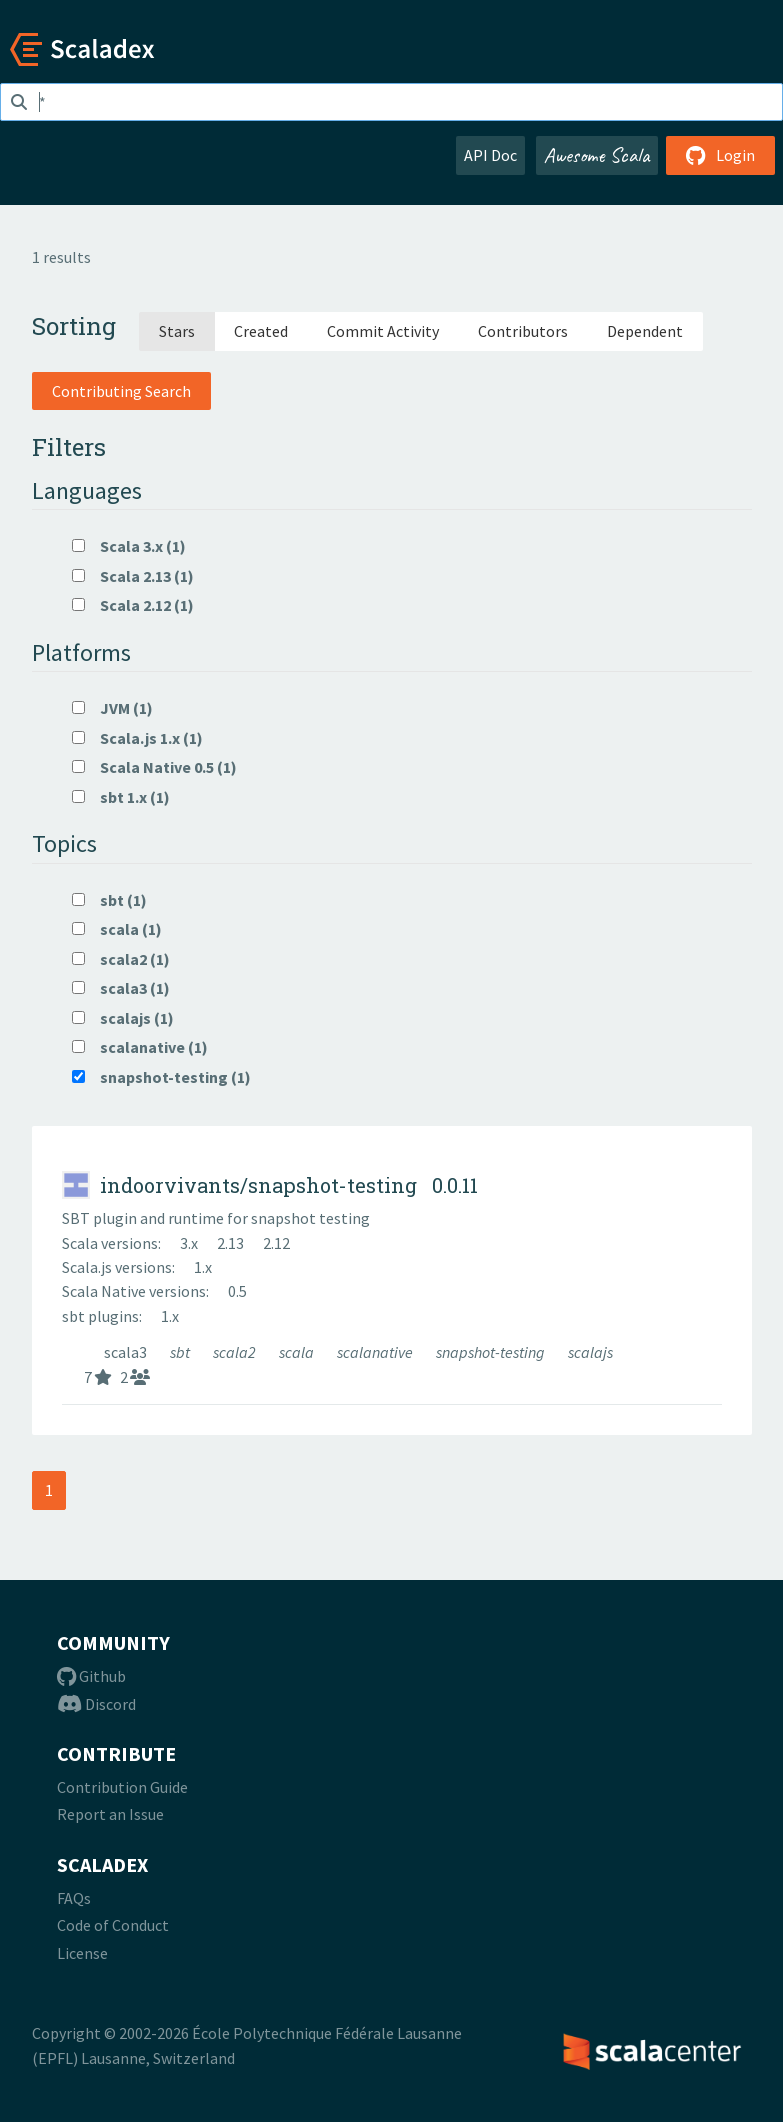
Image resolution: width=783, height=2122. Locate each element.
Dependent (645, 331)
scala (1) (117, 929)
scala (298, 1352)
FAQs (74, 1898)
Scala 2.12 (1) (133, 605)
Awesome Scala (597, 155)
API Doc (490, 155)
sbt (181, 1352)
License (82, 1953)
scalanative (376, 1352)
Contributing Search (121, 391)
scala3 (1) (121, 988)
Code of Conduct (113, 1925)
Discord (96, 1704)
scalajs (590, 1352)
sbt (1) (109, 900)
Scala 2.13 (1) (133, 576)
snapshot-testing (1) (161, 1077)
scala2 (236, 1352)
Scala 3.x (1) (129, 546)
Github (91, 1676)
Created (261, 331)
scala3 (127, 1352)
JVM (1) (112, 708)
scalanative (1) (140, 1047)
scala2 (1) (121, 959)
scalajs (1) (123, 1018)
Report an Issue (110, 1814)
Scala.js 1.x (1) (137, 738)
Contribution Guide (122, 1787)
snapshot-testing (492, 1352)
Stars (177, 331)
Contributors (523, 331)
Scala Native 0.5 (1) (154, 767)
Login (720, 155)
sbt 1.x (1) (121, 797)
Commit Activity (383, 331)
